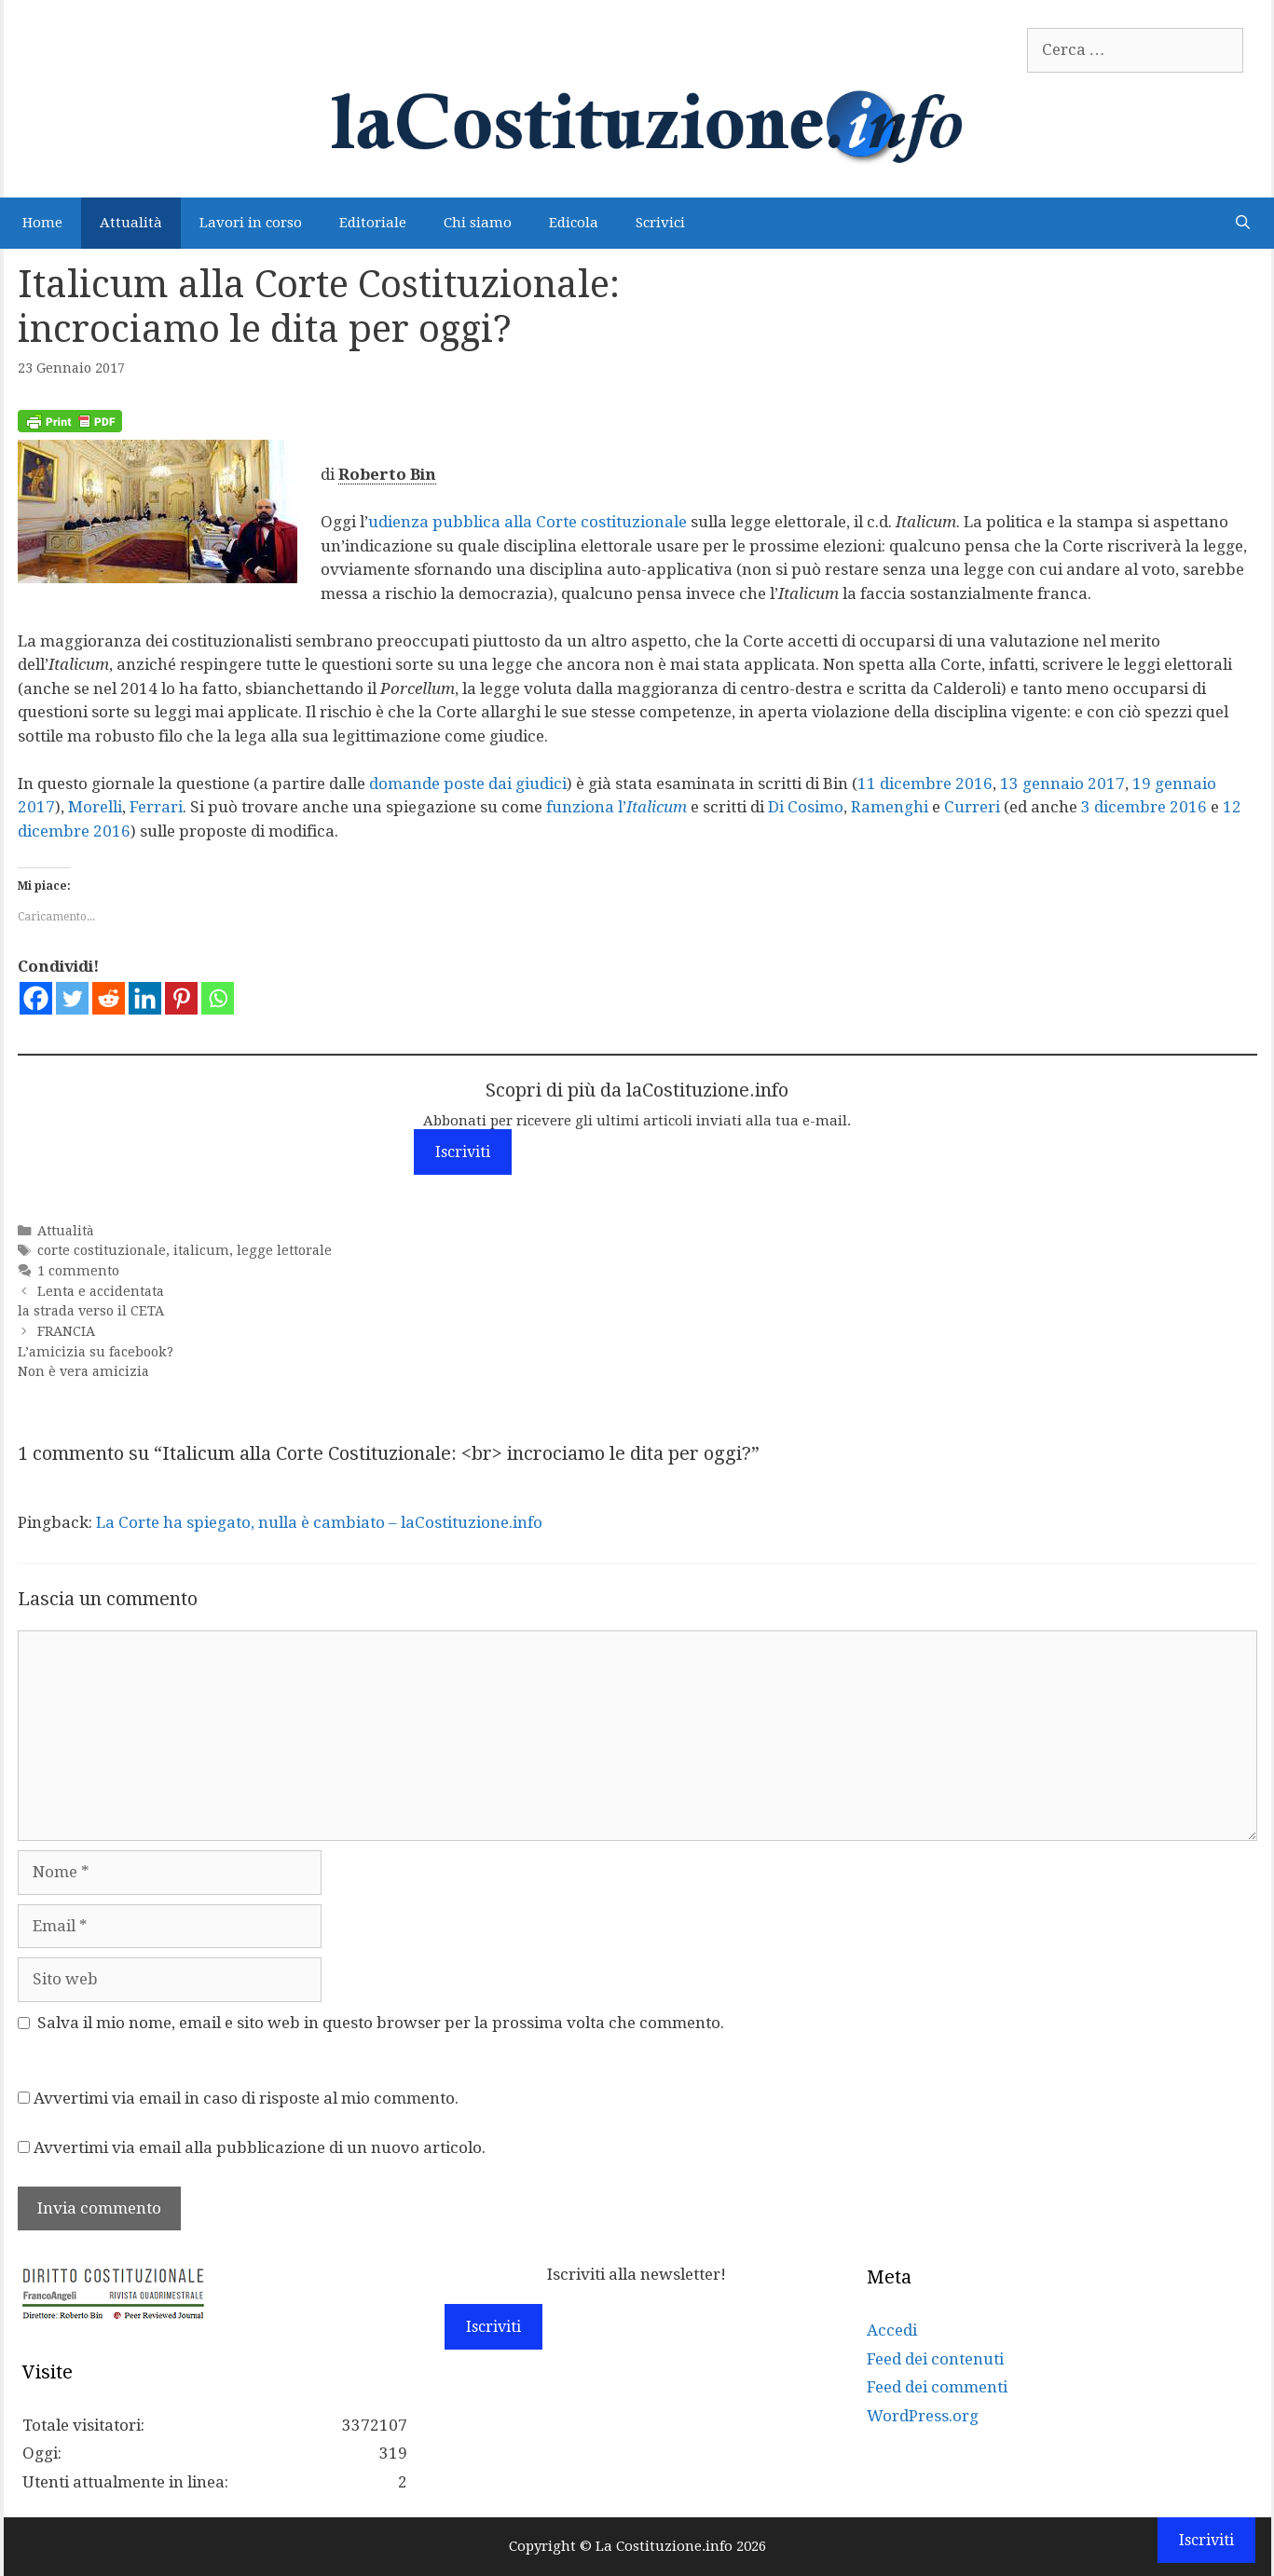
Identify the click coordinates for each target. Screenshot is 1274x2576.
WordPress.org (923, 2415)
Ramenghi (889, 806)
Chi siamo (478, 222)
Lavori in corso (250, 222)
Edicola (573, 222)
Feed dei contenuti (935, 2359)
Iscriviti (462, 1152)
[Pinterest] (181, 998)
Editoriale (372, 222)
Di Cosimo (805, 806)
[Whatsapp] (217, 998)
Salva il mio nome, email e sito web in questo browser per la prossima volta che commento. (380, 2022)
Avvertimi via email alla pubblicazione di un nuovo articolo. (260, 2147)
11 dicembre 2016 (925, 783)
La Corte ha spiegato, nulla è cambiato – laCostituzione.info (319, 1522)
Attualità (131, 222)
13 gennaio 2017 (1062, 783)
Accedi (892, 2330)
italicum (201, 1250)
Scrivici (660, 222)
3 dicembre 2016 (1144, 806)
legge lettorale (284, 1250)
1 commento (78, 1270)
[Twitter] (72, 998)
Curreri (972, 806)
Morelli (95, 806)
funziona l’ (616, 806)
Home (42, 222)
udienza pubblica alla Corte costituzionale (527, 521)
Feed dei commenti (937, 2387)
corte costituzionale (101, 1250)
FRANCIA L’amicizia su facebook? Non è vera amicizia (95, 1351)
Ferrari (156, 806)
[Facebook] (36, 998)
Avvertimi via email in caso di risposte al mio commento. (246, 2098)
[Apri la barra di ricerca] (1242, 223)
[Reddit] (108, 998)
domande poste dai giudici (468, 783)
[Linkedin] (145, 998)
